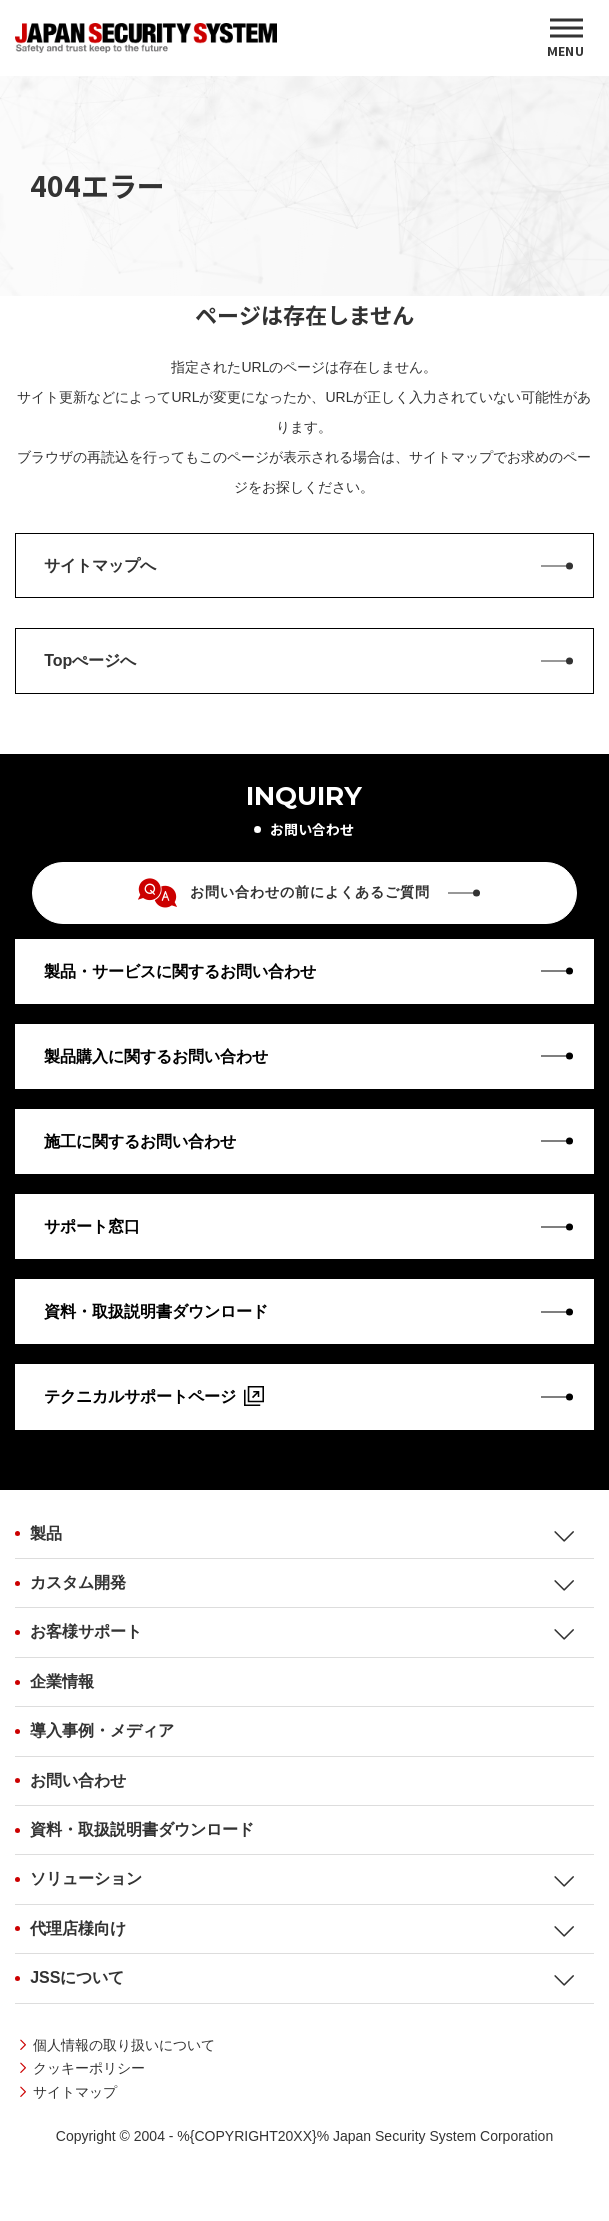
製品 (46, 1533)
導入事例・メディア (102, 1730)
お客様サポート (86, 1631)
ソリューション (86, 1878)
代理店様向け (78, 1928)
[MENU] (566, 38)
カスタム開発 (78, 1582)
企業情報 (62, 1681)
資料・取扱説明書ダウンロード (142, 1829)
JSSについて (77, 1977)
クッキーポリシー (89, 2068)
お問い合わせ (78, 1780)
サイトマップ (75, 2092)
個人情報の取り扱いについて (124, 2045)
